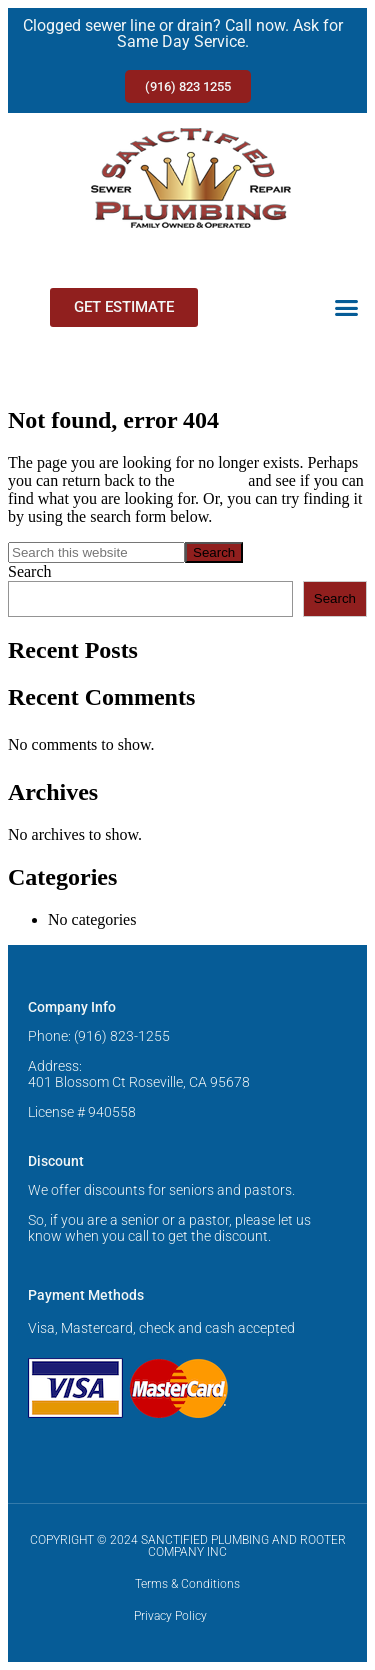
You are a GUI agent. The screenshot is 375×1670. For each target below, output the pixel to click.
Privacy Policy (170, 1616)
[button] (347, 308)
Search (30, 571)
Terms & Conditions (187, 1584)
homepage (212, 480)
